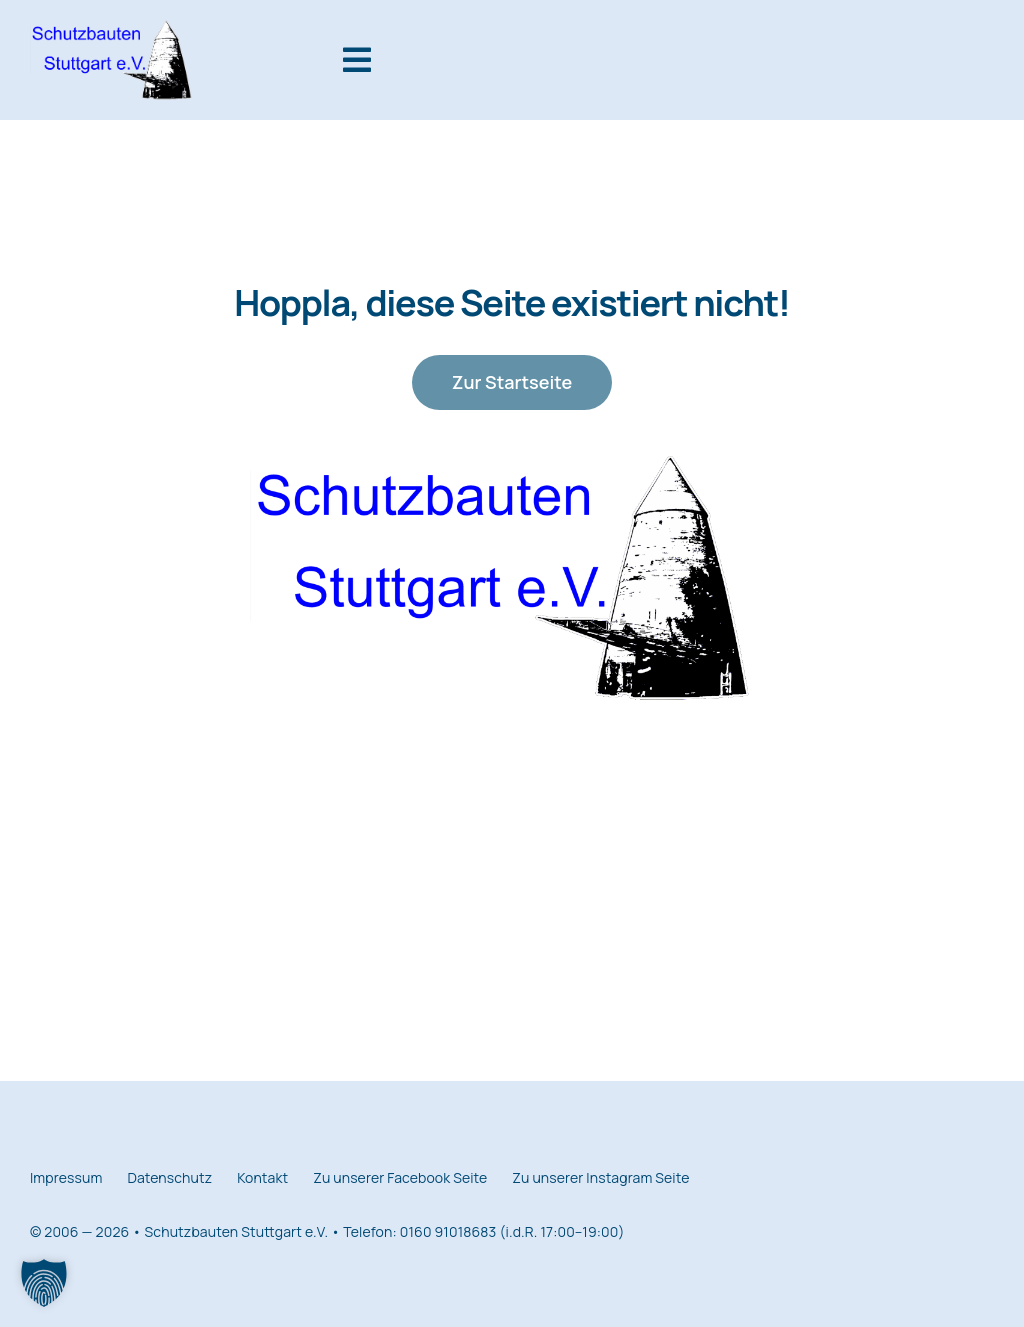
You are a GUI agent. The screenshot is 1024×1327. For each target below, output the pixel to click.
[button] (44, 1283)
